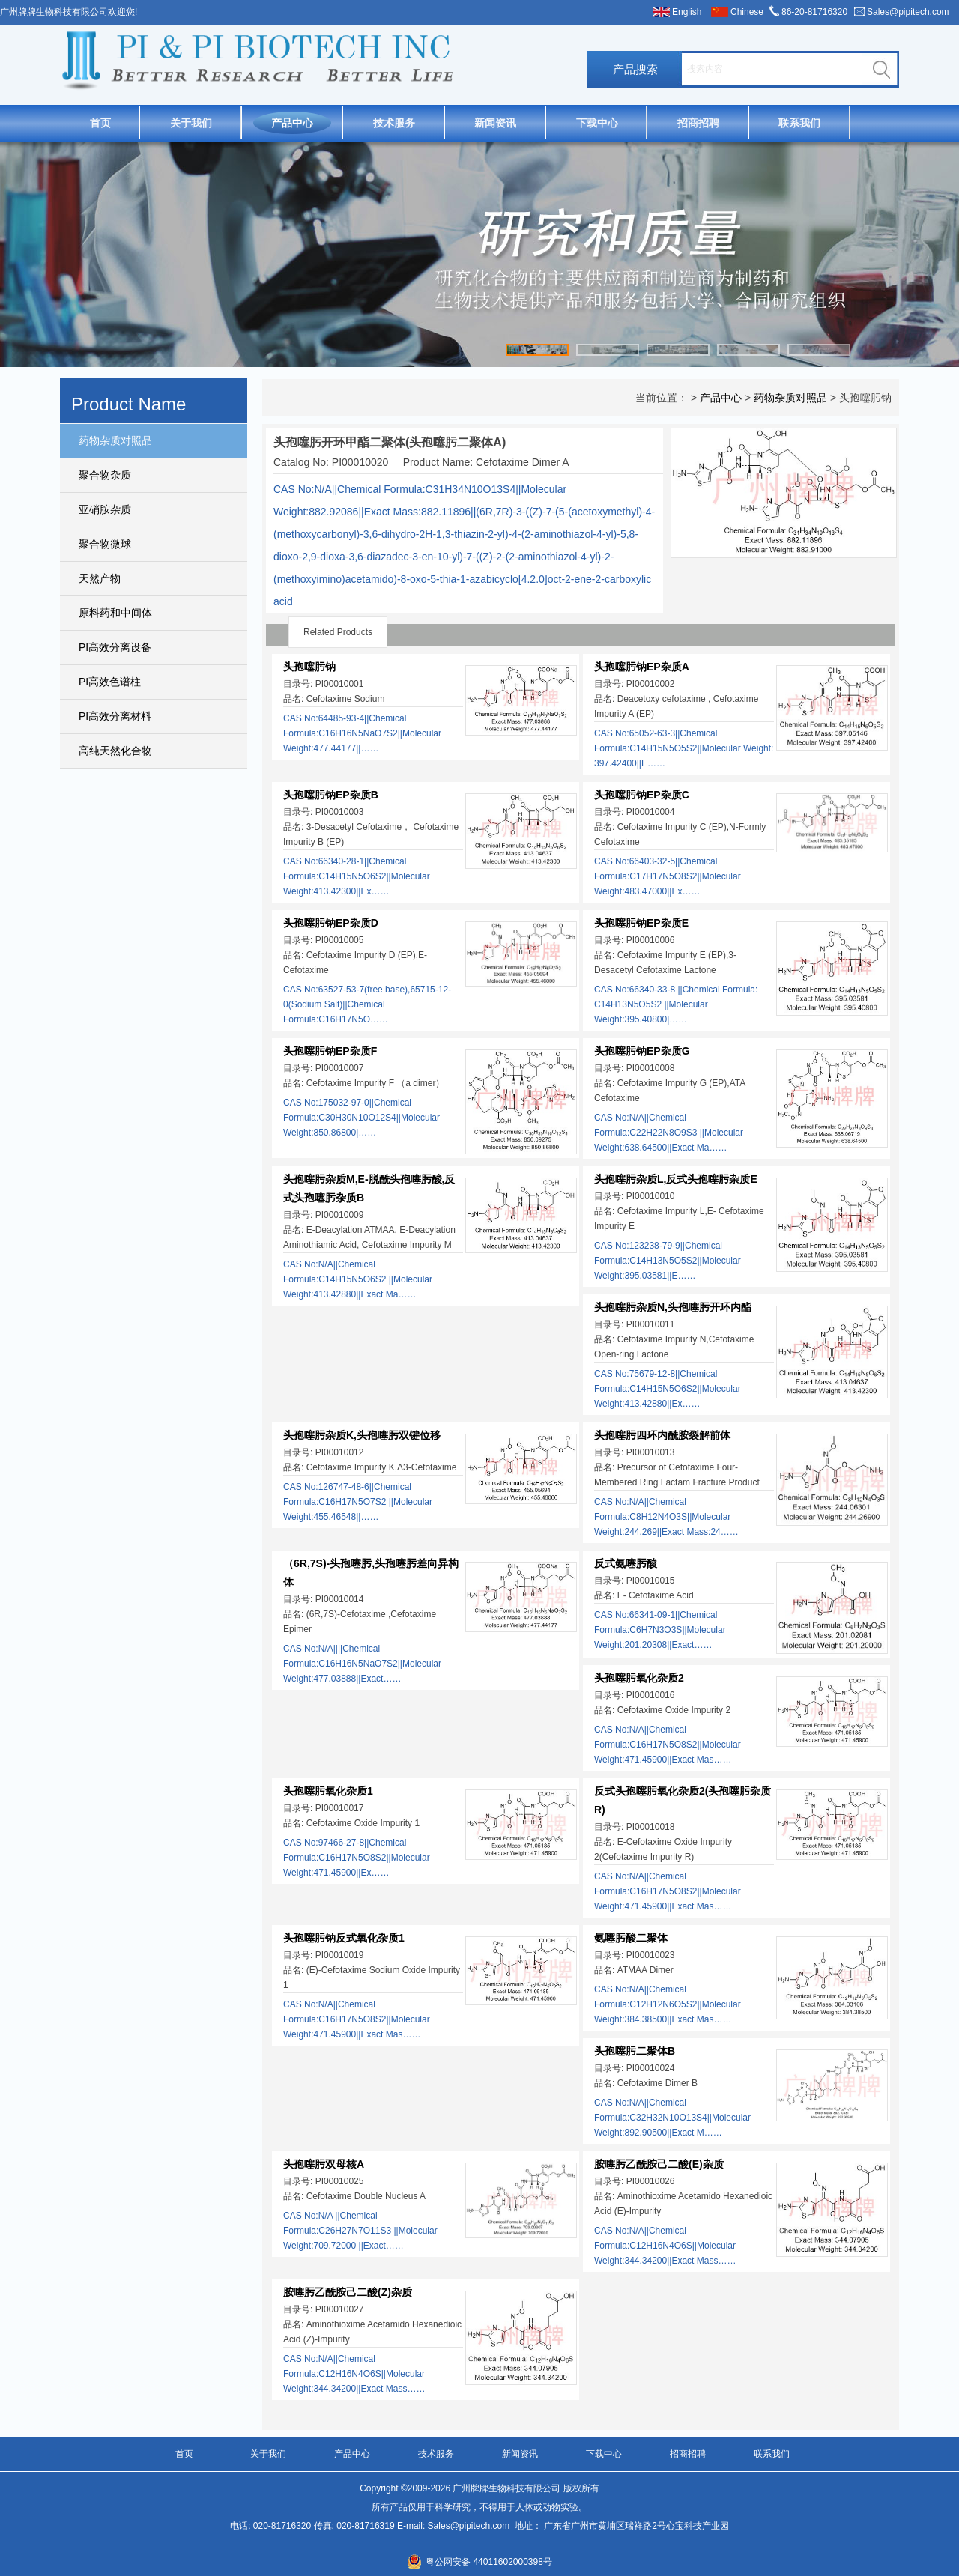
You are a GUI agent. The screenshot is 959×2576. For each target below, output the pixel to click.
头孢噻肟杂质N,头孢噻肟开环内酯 (672, 1307)
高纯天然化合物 (115, 751)
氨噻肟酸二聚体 (631, 1938)
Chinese (746, 12)
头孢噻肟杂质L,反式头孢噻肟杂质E (675, 1179)
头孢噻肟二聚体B (634, 2051)
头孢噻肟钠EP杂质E (641, 923)
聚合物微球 (105, 544)
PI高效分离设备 (115, 647)
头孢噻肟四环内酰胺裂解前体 (662, 1435)
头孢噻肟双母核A (323, 2164)
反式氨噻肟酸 (625, 1563)
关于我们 (191, 123)
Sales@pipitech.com (908, 12)
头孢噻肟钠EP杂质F (330, 1051)
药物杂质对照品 (115, 440)
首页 (100, 123)
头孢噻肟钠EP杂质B (330, 795)
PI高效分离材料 (115, 716)
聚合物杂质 (105, 475)
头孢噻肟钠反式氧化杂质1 (344, 1938)
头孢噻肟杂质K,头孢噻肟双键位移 (362, 1435)
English (686, 12)
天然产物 (100, 578)
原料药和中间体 (115, 613)
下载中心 (597, 123)
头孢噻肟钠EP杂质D (330, 923)
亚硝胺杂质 (105, 509)
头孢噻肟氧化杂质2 (639, 1678)
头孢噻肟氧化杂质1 (328, 1791)
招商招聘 (698, 123)
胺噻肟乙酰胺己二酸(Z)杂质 (347, 2292)
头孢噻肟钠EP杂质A (641, 667)
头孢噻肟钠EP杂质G (642, 1051)
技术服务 (394, 123)
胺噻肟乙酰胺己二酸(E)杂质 (659, 2164)
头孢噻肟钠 (309, 667)
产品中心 (292, 123)
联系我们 (799, 123)
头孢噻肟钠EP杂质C (641, 795)
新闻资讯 (495, 123)
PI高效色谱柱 (110, 682)
